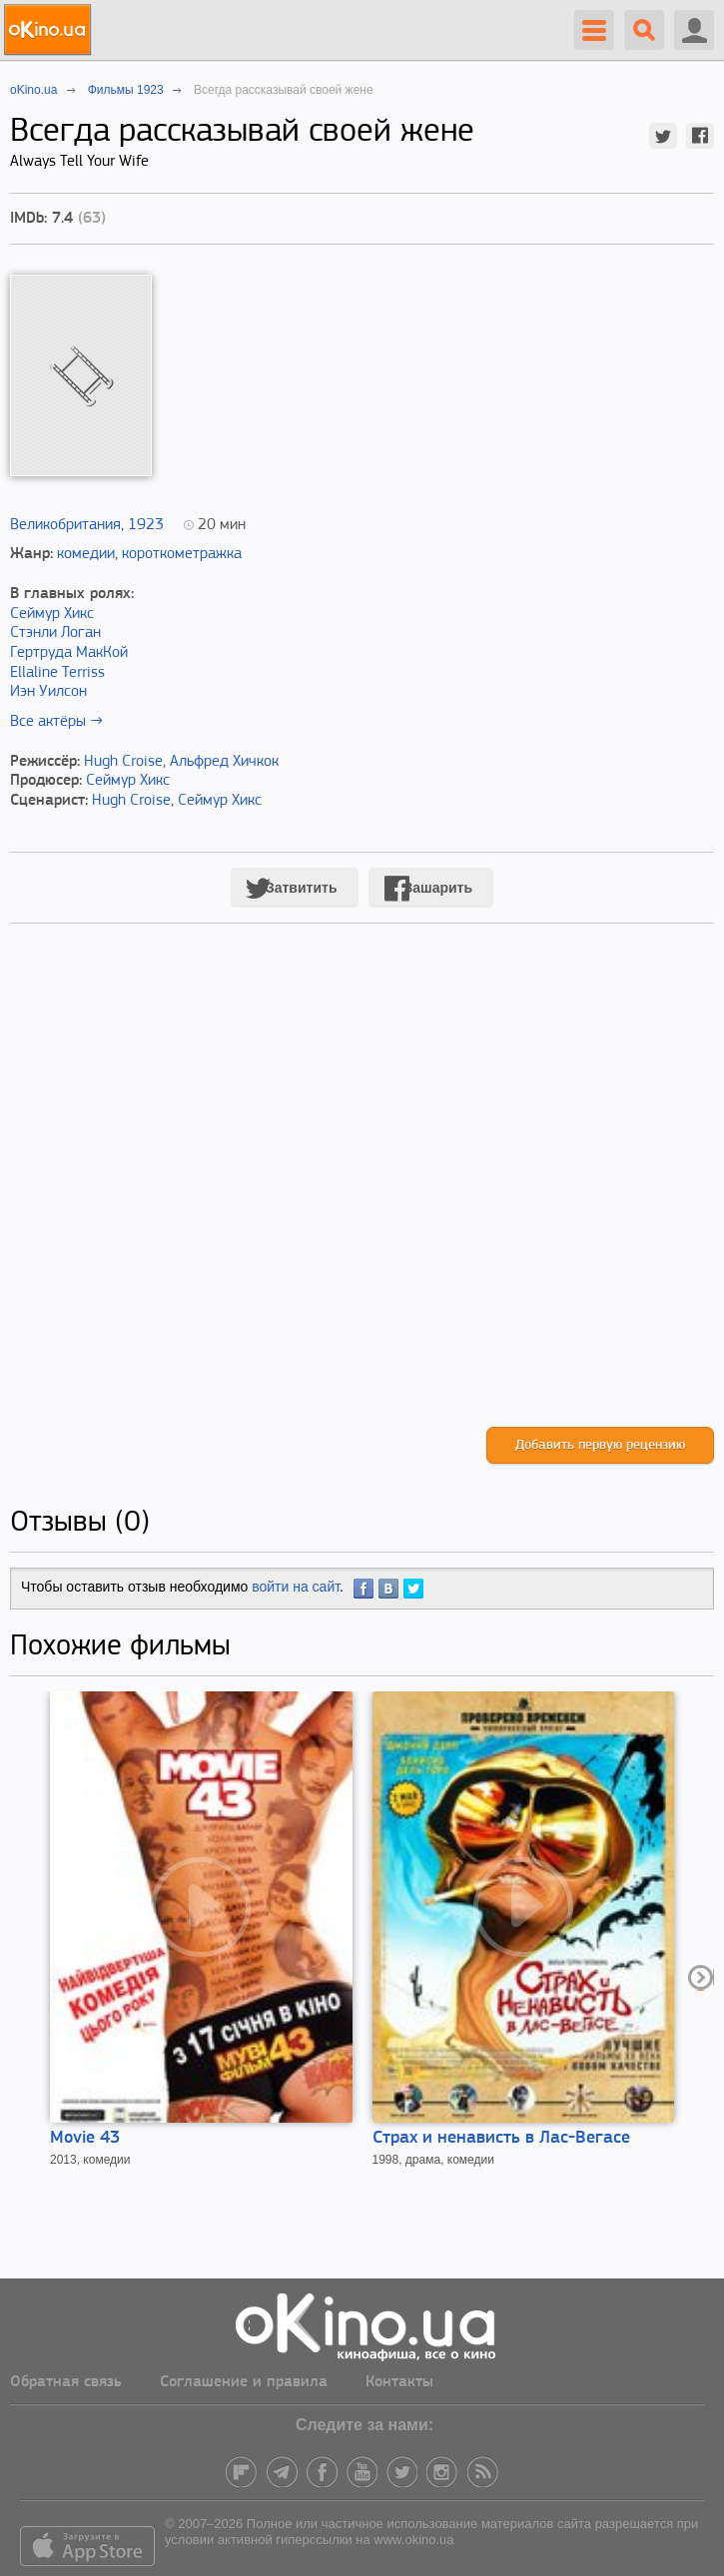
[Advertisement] (362, 1195)
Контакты (399, 2382)
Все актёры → (56, 722)
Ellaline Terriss (57, 673)
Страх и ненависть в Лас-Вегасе (501, 2138)
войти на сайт (296, 1587)
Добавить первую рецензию (600, 1445)
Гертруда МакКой (69, 653)
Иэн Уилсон (48, 692)
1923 (146, 525)
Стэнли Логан (55, 633)
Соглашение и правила (244, 2382)
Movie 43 (85, 2138)
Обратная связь (66, 2382)
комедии (86, 554)
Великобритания (65, 525)
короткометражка (182, 554)
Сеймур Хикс (52, 614)
